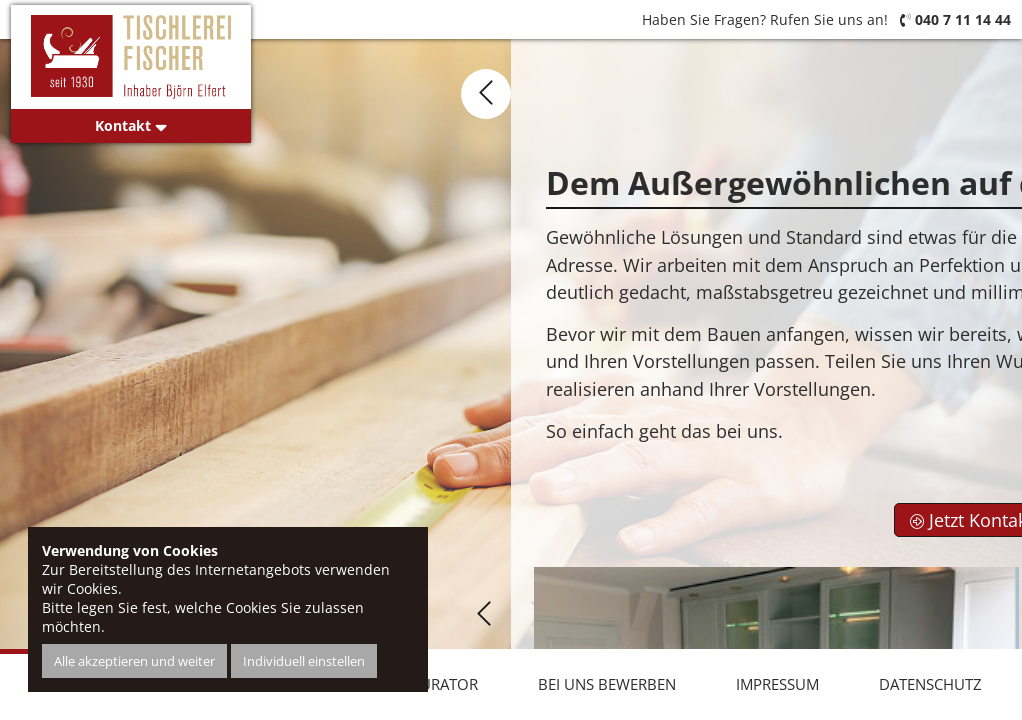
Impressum (777, 684)
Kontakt (131, 124)
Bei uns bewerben (607, 684)
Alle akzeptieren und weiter (134, 661)
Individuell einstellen (304, 661)
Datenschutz (930, 684)
